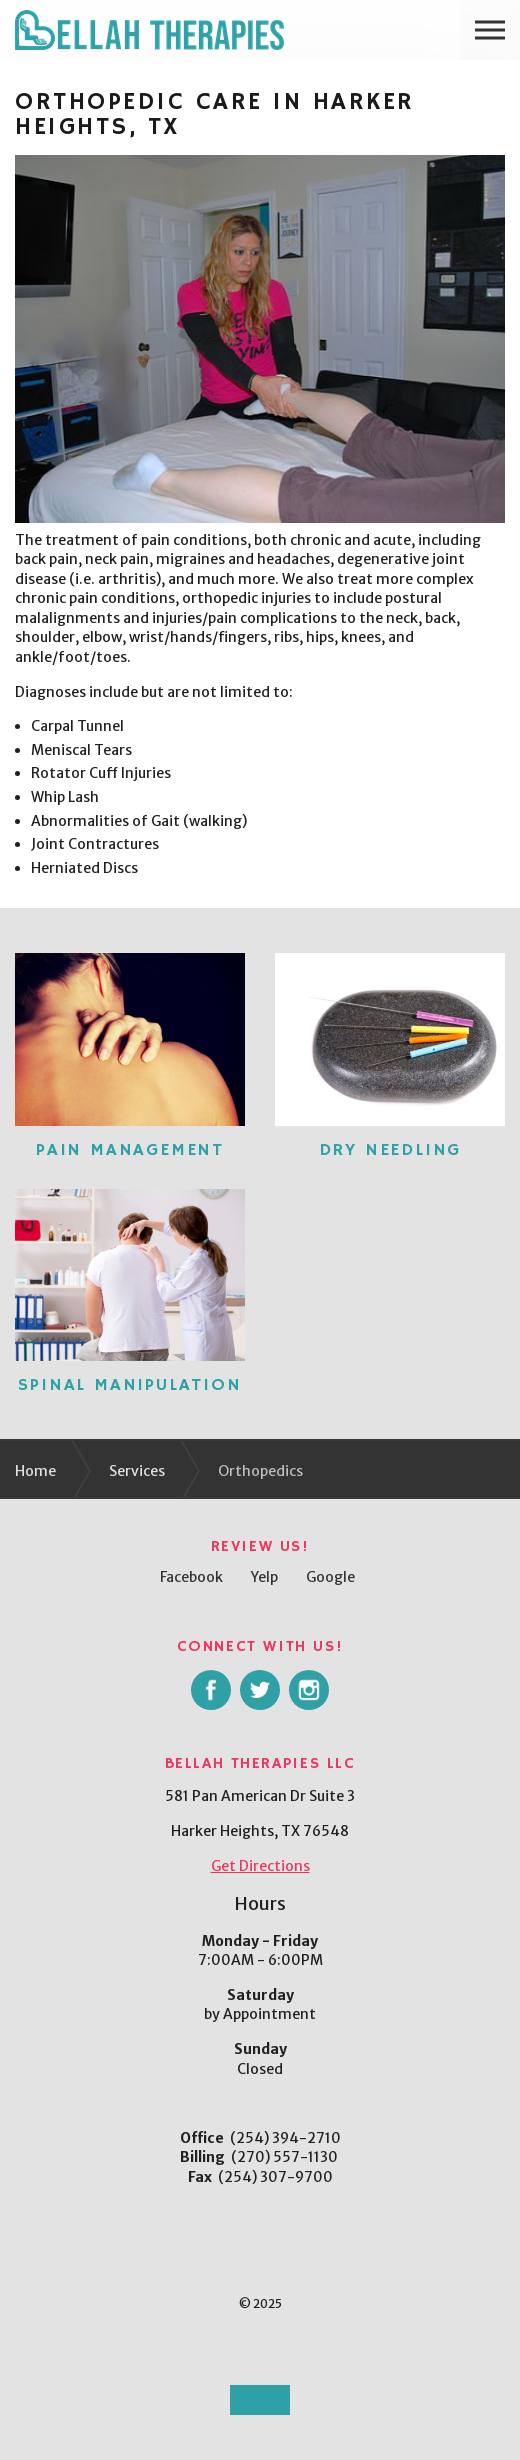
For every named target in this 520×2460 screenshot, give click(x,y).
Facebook (191, 1577)
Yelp (264, 1577)
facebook (211, 1690)
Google (330, 1577)
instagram (309, 1690)
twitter (260, 1690)
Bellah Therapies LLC (149, 30)
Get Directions (260, 1866)
